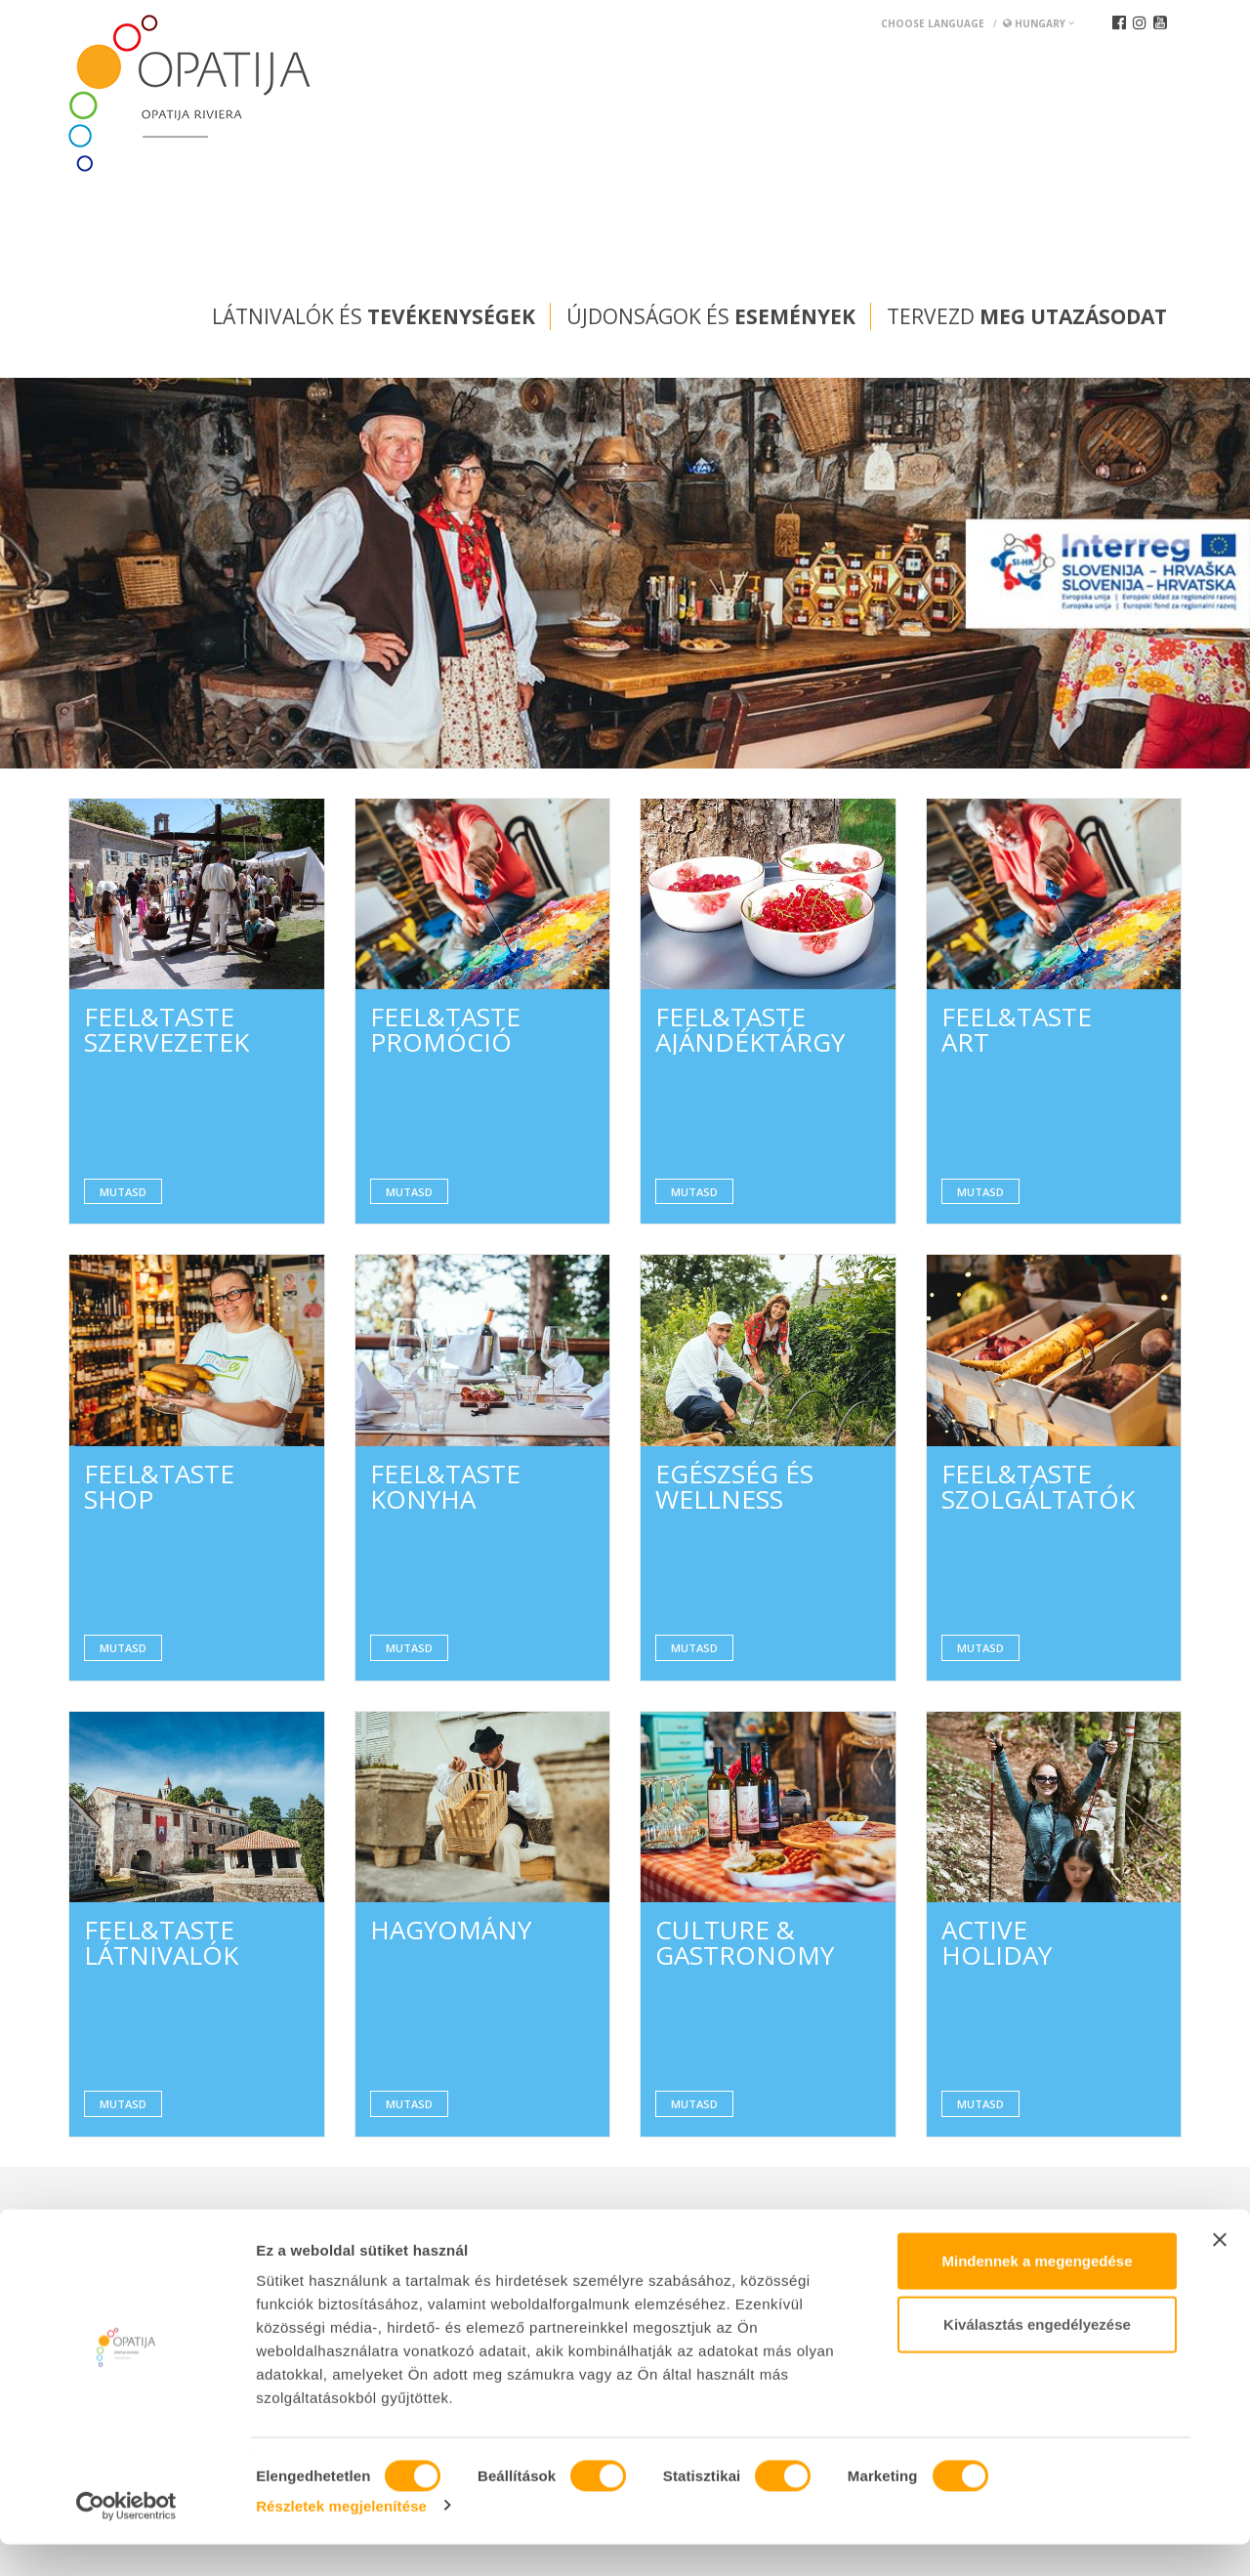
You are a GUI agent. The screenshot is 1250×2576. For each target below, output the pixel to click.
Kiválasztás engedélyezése (1037, 2356)
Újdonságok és (710, 316)
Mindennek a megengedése (1036, 2292)
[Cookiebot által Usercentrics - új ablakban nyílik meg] (126, 2538)
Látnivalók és (373, 316)
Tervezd (1027, 316)
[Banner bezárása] (1220, 2271)
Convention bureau (144, 2220)
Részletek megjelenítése (341, 2537)
